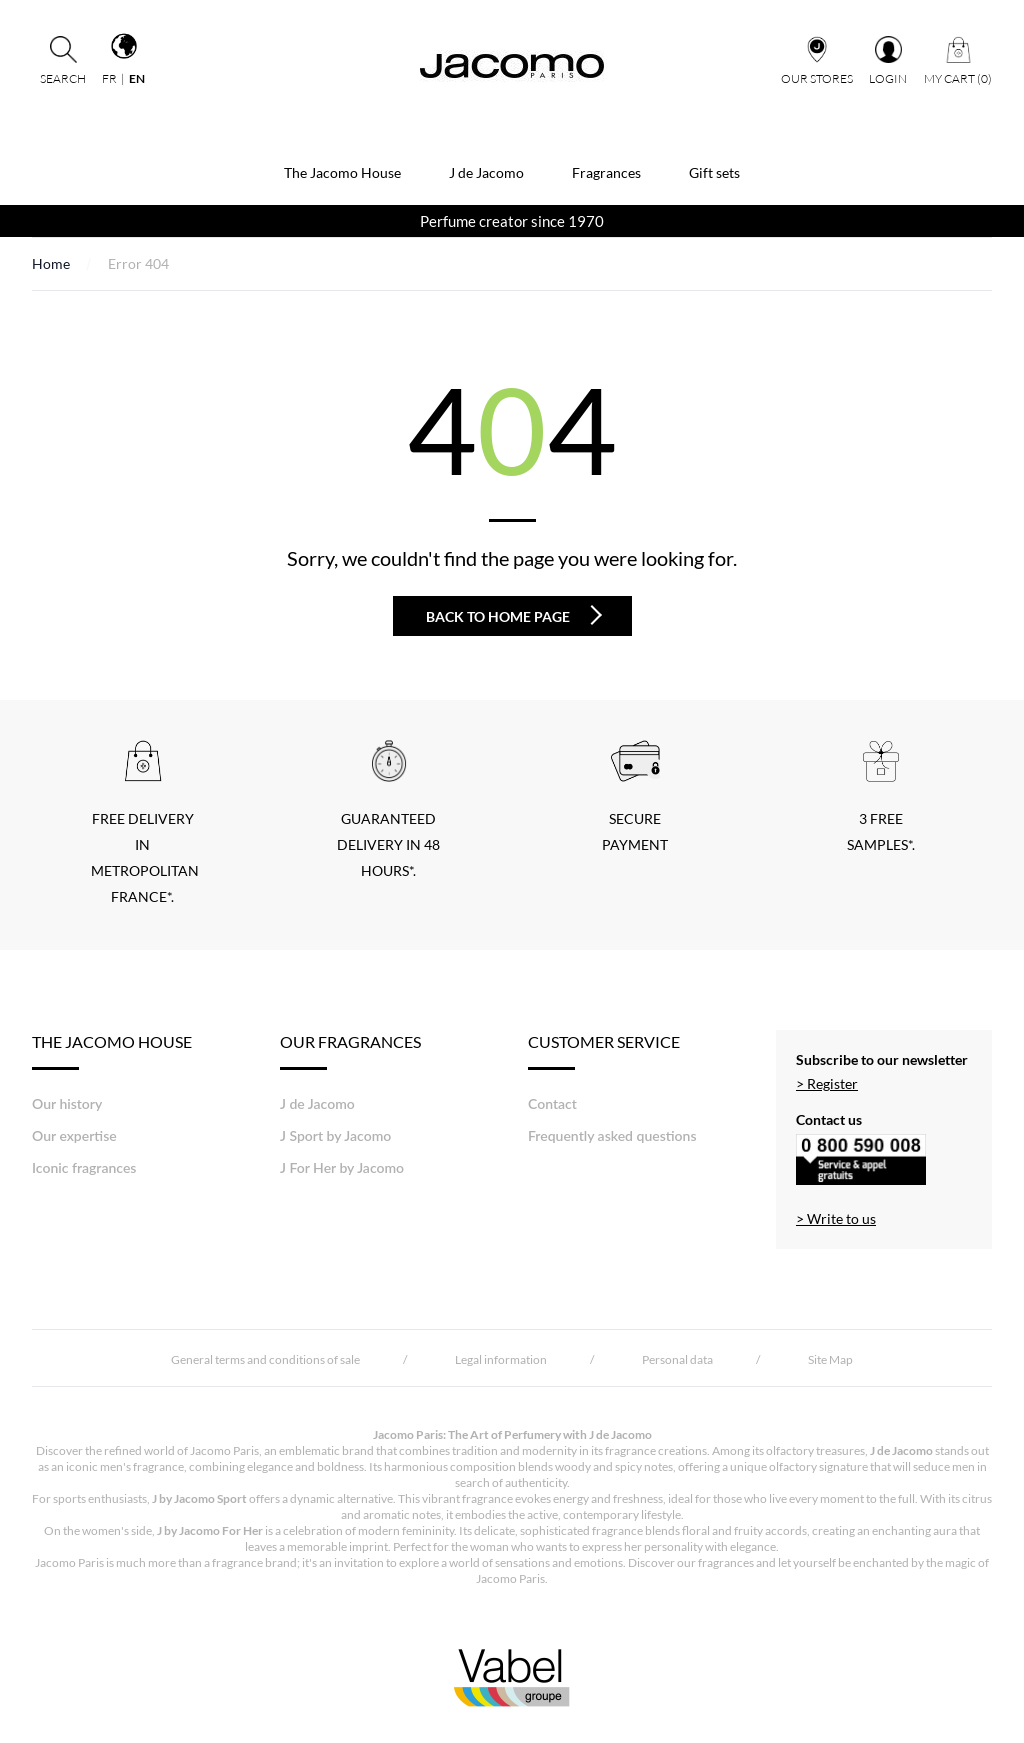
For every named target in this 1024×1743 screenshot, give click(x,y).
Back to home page (514, 615)
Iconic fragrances (84, 1167)
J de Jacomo (486, 172)
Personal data (677, 1359)
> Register (827, 1083)
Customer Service (604, 1051)
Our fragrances (350, 1051)
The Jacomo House (342, 172)
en (137, 78)
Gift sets (714, 172)
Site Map (830, 1359)
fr (109, 78)
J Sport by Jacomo (335, 1135)
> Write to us (836, 1218)
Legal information (501, 1359)
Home (51, 263)
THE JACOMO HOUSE (112, 1051)
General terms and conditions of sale (265, 1359)
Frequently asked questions (612, 1135)
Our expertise (74, 1135)
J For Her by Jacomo (342, 1167)
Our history (67, 1103)
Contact (552, 1103)
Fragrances (606, 172)
